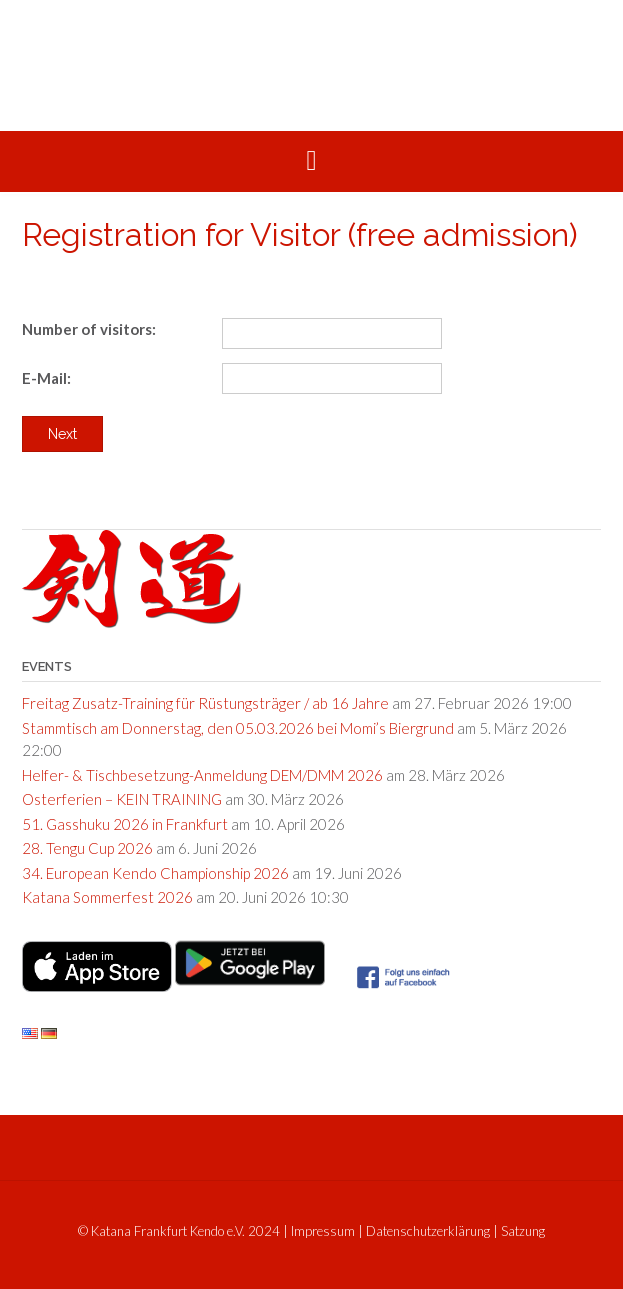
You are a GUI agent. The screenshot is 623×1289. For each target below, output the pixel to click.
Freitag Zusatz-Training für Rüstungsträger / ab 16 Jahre (205, 703)
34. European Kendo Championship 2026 (155, 873)
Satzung (523, 1231)
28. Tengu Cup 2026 (87, 848)
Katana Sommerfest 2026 (107, 897)
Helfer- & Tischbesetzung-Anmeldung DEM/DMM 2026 (202, 775)
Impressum (323, 1231)
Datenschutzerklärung (428, 1231)
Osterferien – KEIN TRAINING (122, 799)
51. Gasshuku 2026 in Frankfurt (125, 824)
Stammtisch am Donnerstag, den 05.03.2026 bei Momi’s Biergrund (238, 728)
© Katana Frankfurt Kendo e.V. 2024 (179, 1231)
